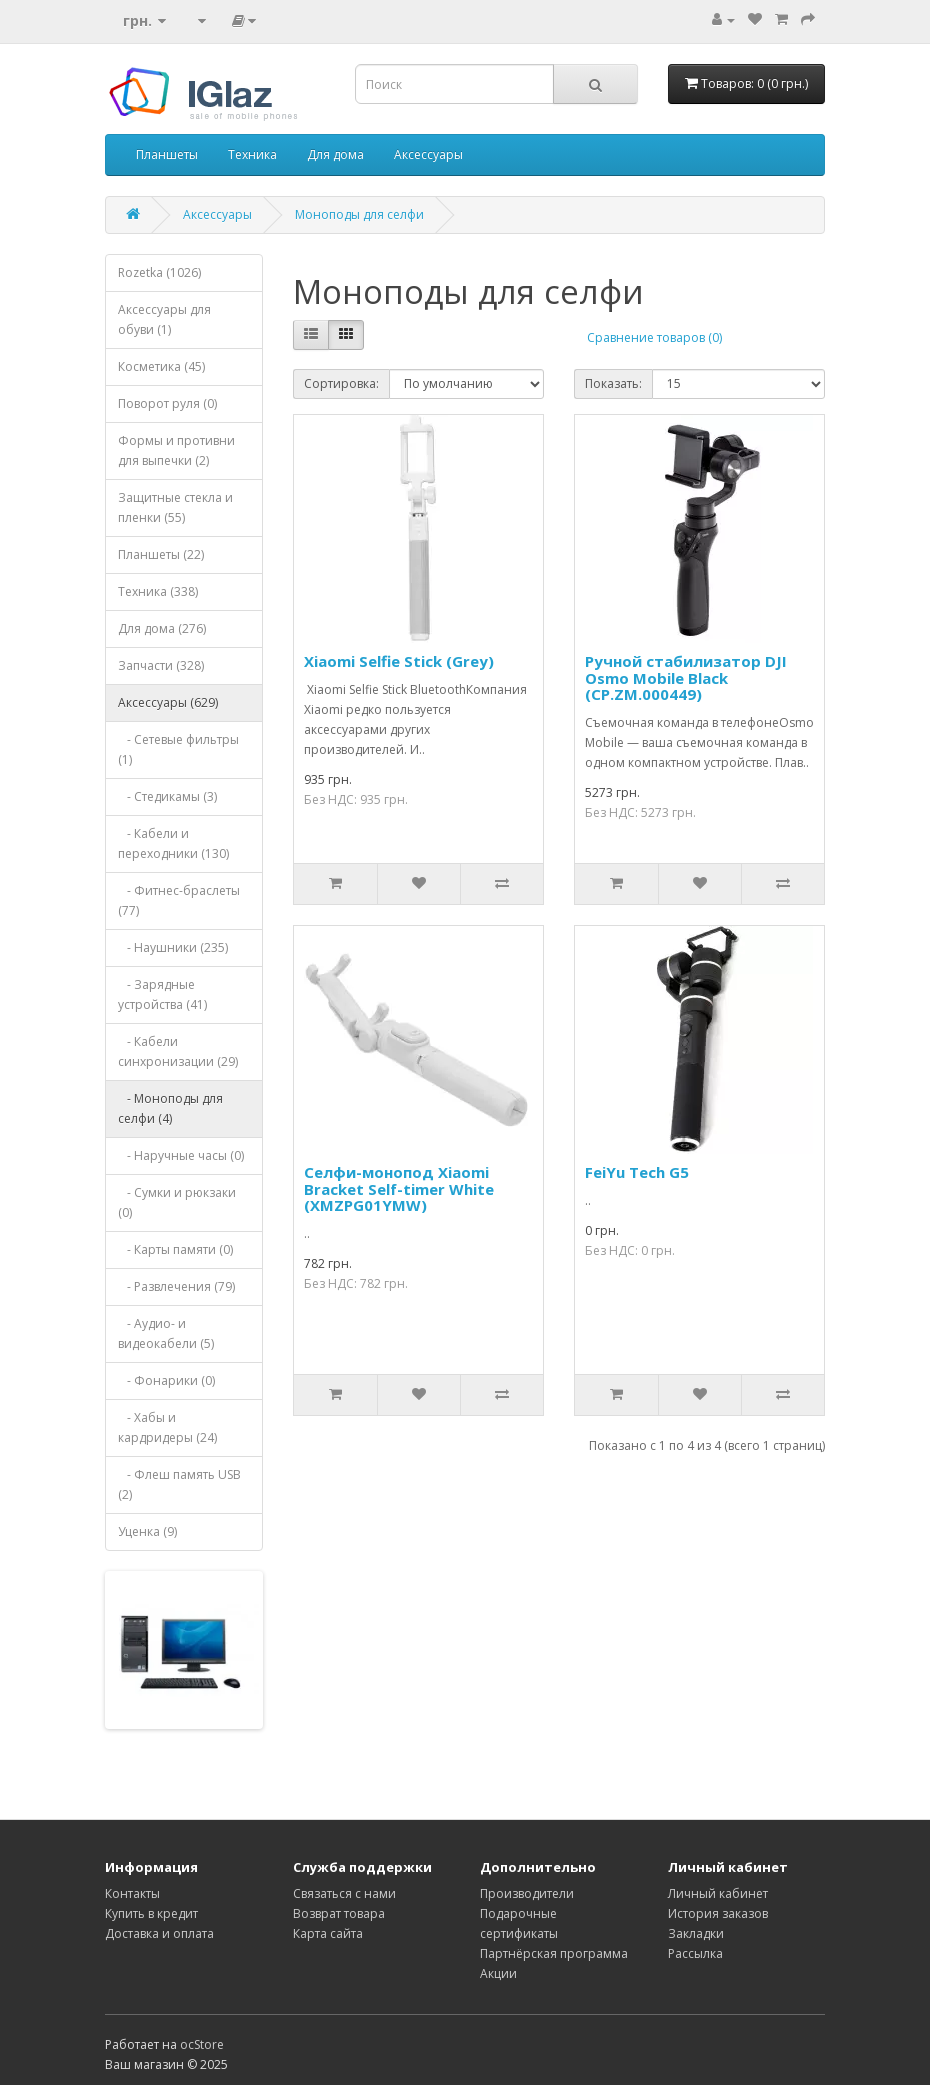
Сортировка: (341, 383)
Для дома (335, 154)
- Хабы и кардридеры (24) (167, 1427)
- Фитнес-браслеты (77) (179, 900)
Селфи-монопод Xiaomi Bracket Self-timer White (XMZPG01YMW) (399, 1188)
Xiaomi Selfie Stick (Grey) (399, 661)
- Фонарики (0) (166, 1380)
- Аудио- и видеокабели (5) (166, 1333)
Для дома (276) (162, 628)
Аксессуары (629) (168, 702)
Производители (527, 1893)
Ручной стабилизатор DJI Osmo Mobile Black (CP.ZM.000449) (686, 677)
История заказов (718, 1913)
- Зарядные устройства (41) (162, 994)
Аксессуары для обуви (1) (164, 319)
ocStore (202, 2044)
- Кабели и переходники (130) (173, 843)
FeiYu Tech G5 (637, 1172)
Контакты (132, 1893)
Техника (252, 154)
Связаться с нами (344, 1893)
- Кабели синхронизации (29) (178, 1051)
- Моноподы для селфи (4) (170, 1108)
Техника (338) (158, 591)
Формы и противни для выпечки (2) (176, 450)
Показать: (613, 383)
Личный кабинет (718, 1893)
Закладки (696, 1933)
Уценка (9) (147, 1531)
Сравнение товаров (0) (654, 337)
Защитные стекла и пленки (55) (175, 507)
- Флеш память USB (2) (179, 1484)
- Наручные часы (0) (181, 1155)
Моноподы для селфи (359, 214)
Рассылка (695, 1953)
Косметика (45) (161, 366)
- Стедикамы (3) (167, 796)
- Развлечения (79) (176, 1286)
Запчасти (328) (161, 665)
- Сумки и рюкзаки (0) (177, 1202)
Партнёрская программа (554, 1953)
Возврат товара (339, 1913)
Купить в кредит (151, 1913)
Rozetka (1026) (159, 272)
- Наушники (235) (173, 947)
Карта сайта (328, 1933)
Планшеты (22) (161, 554)
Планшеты (167, 154)
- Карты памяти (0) (175, 1249)
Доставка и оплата (159, 1933)
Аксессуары (428, 154)
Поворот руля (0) (167, 403)
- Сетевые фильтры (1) (178, 749)
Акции (498, 1973)
